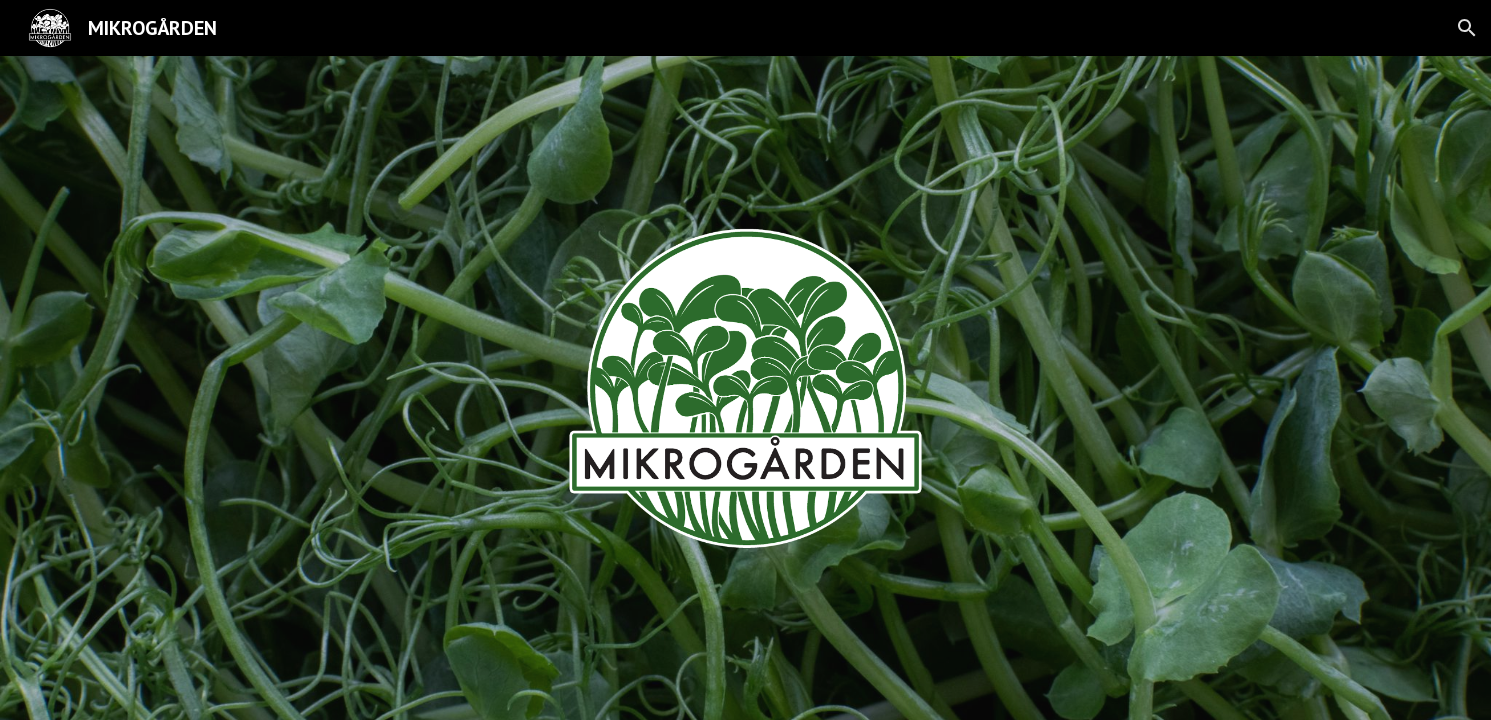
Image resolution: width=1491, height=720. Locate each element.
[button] (1467, 28)
